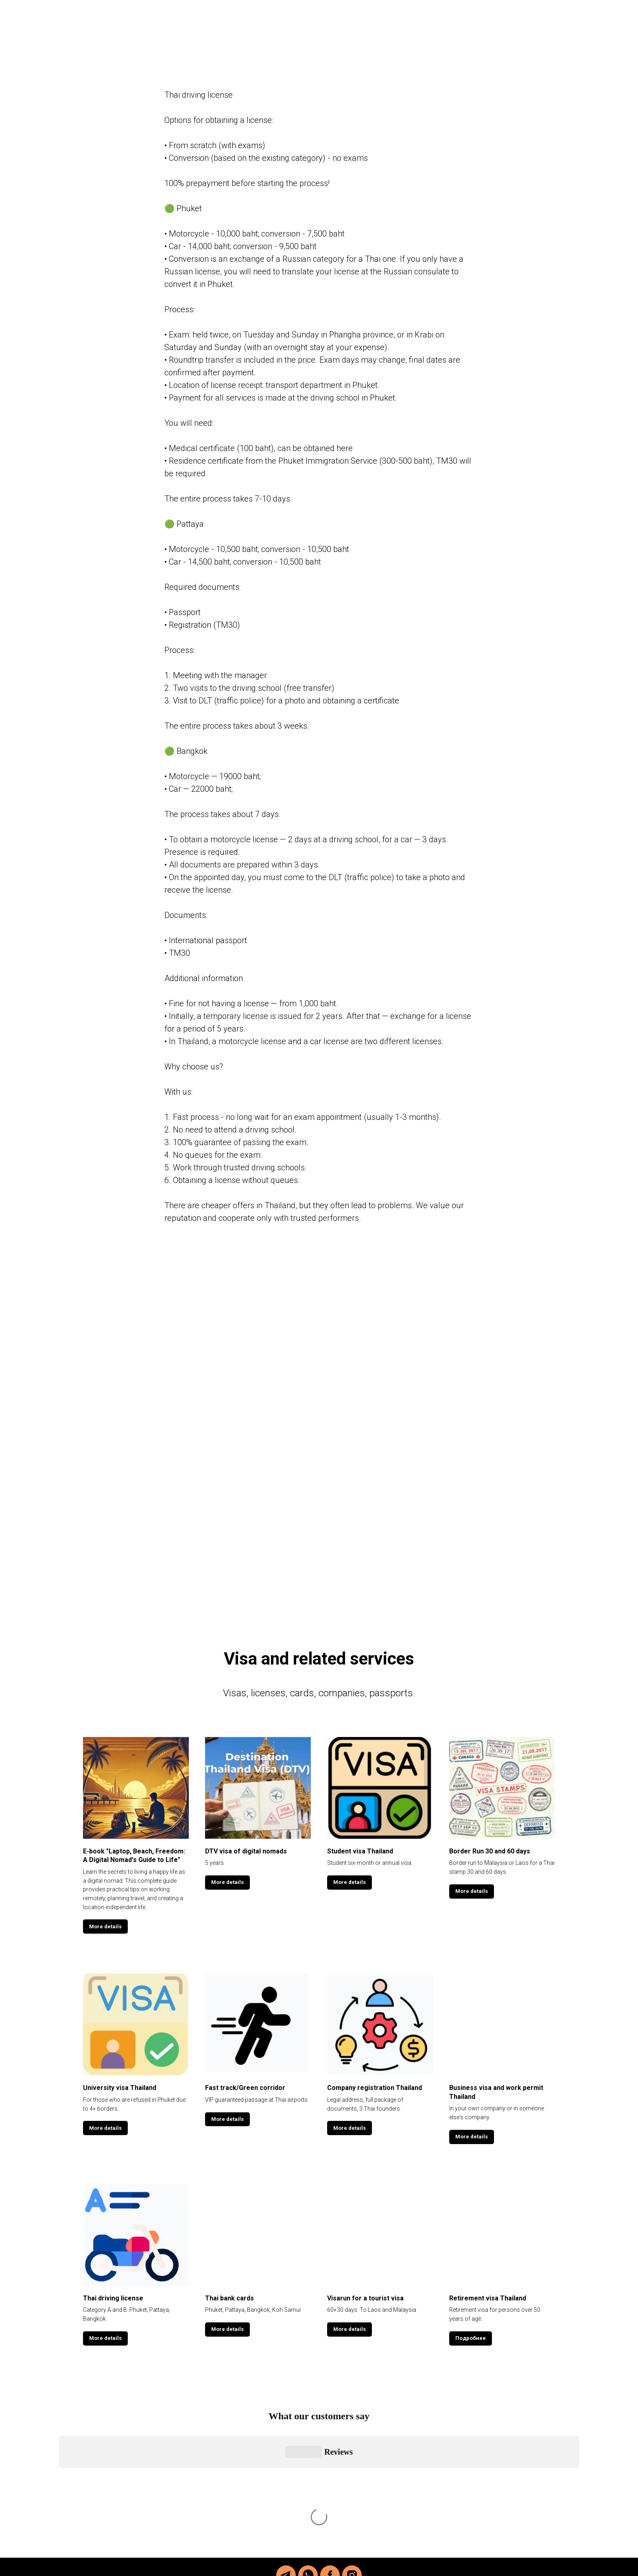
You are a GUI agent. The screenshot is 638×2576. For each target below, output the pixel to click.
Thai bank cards (229, 2298)
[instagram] (352, 2427)
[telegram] (286, 2427)
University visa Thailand (119, 2088)
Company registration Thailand (374, 2088)
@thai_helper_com (363, 2504)
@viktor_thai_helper (343, 2491)
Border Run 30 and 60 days (489, 1851)
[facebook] (330, 2427)
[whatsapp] (308, 2427)
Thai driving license (113, 2298)
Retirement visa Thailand (487, 2298)
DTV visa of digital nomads (246, 1851)
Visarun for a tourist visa (365, 2298)
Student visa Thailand (360, 1851)
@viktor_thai (366, 2517)
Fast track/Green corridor (245, 2088)
